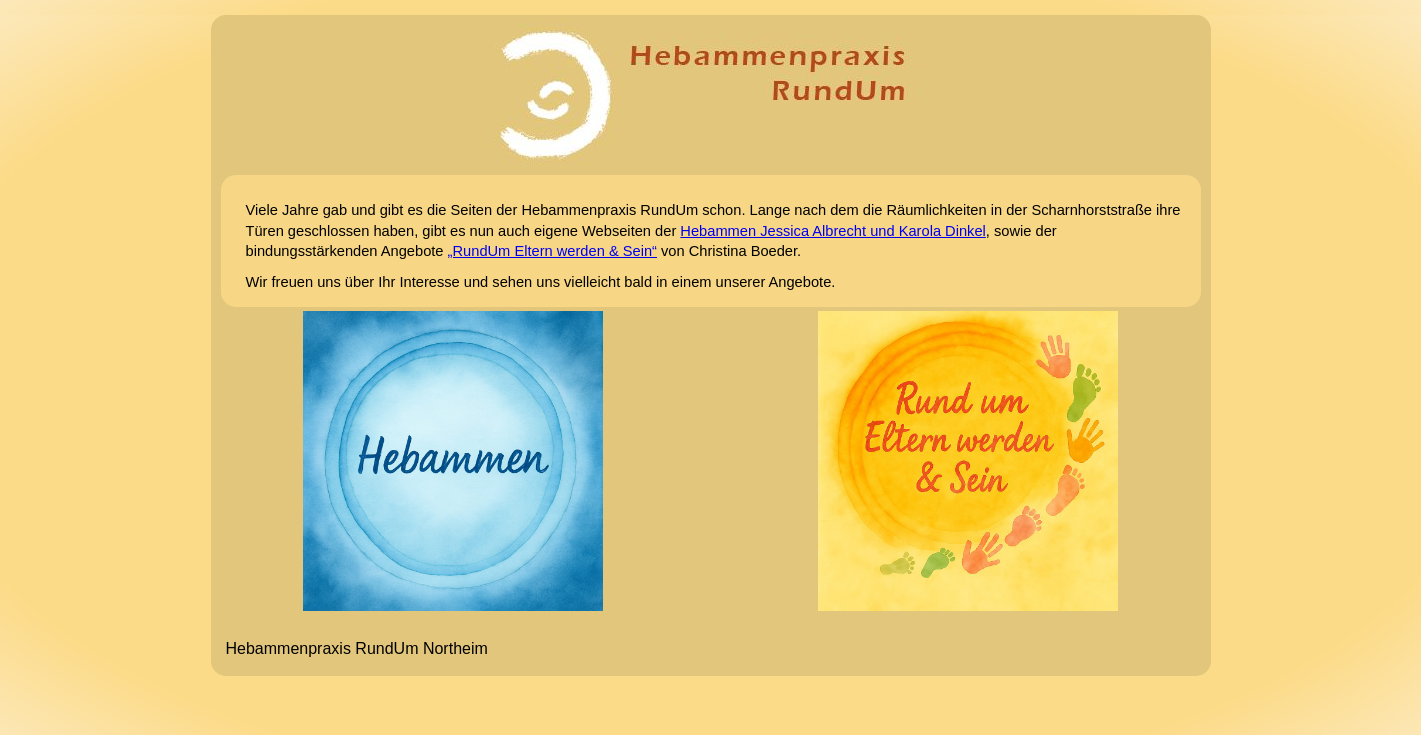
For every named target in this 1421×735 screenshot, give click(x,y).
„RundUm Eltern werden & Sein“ (552, 251)
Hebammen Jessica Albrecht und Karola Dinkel (833, 231)
